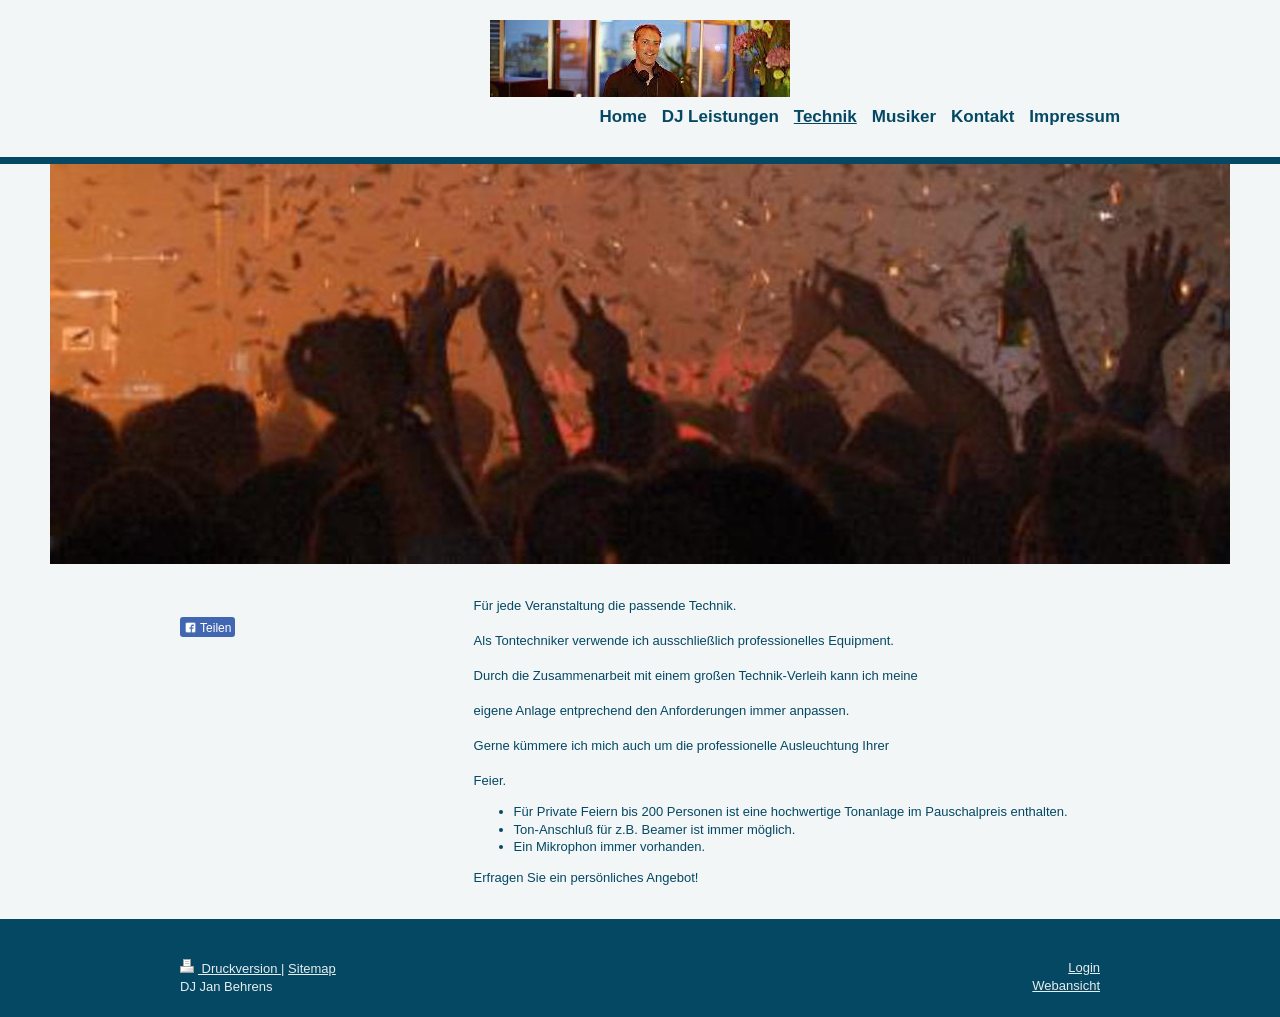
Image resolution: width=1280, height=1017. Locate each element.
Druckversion (230, 968)
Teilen (207, 628)
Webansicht (1066, 985)
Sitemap (312, 968)
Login (1084, 967)
